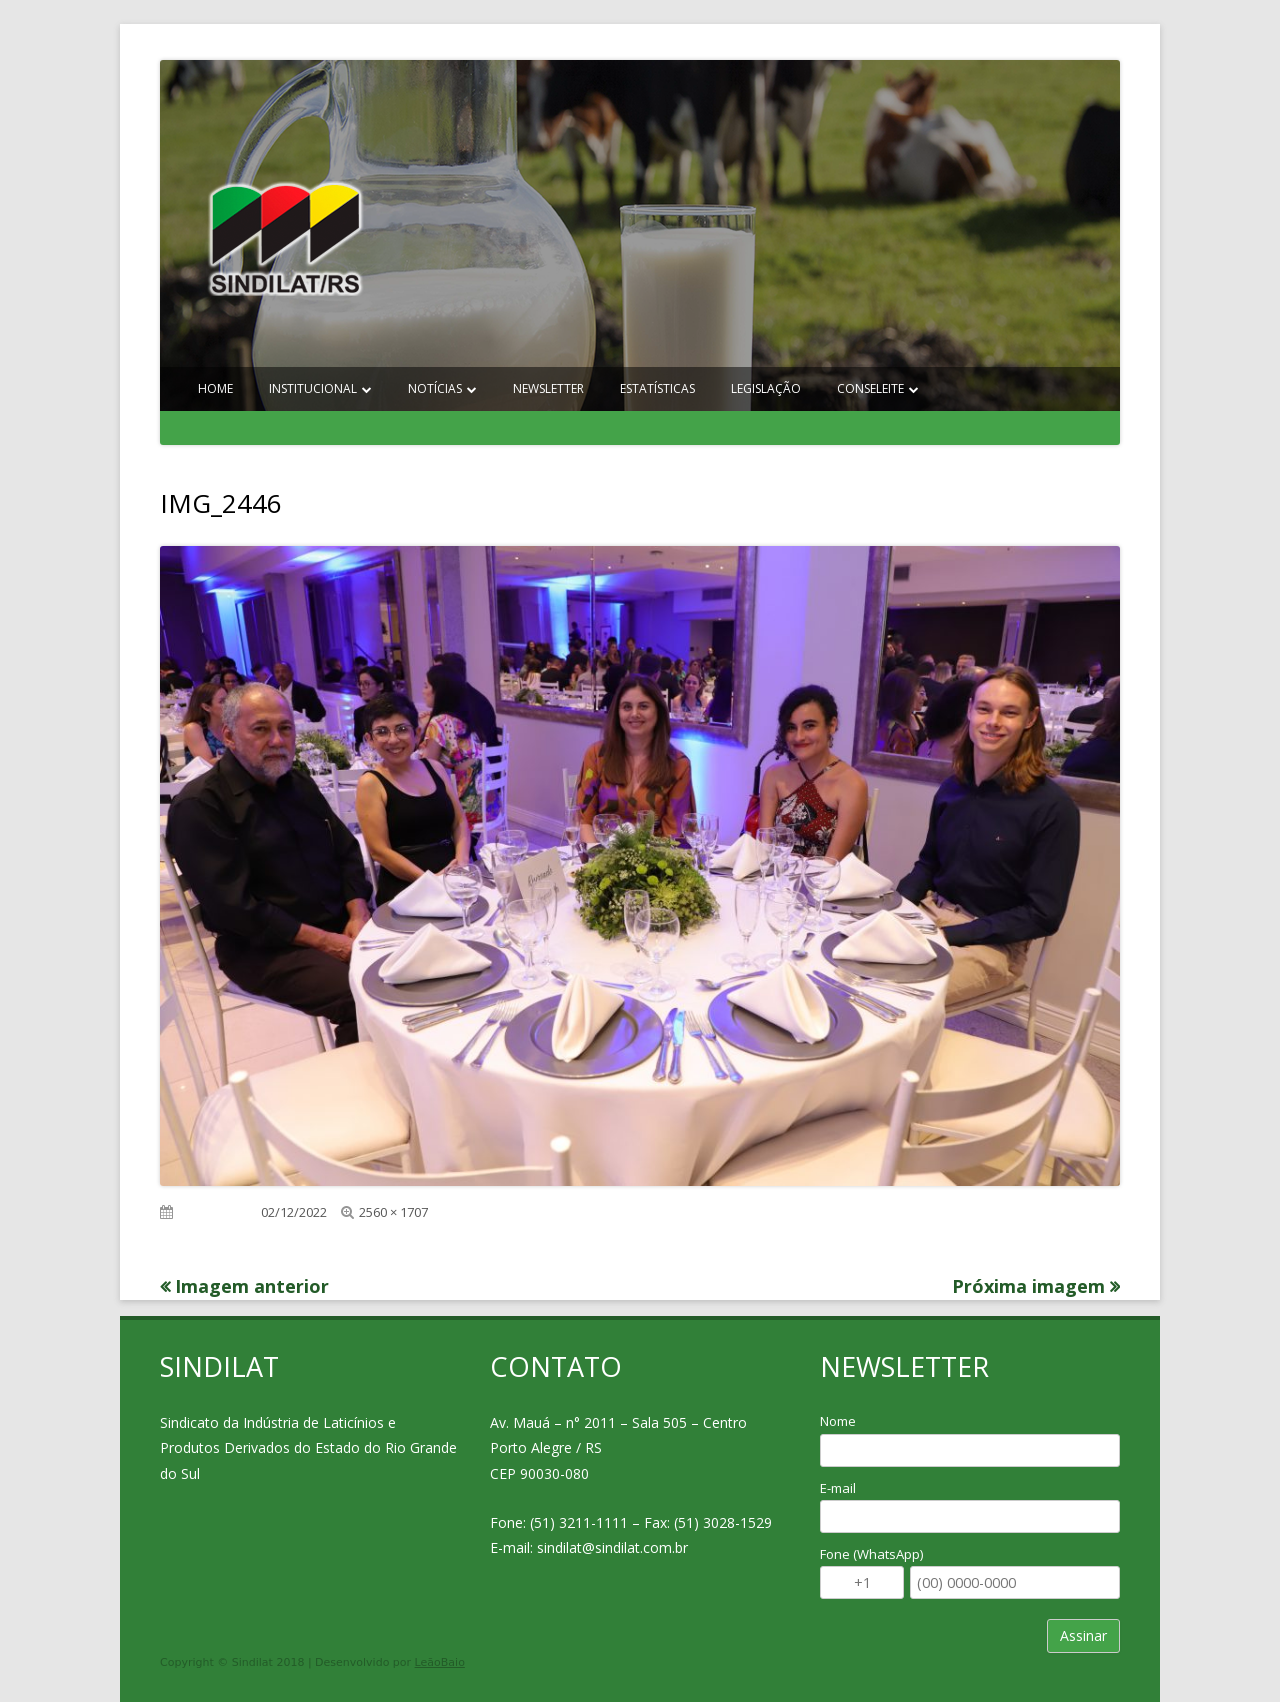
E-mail (838, 1488)
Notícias (435, 388)
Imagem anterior (252, 1286)
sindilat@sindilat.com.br (612, 1547)
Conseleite (870, 388)
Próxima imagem (1028, 1286)
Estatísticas (657, 388)
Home (215, 388)
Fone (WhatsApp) (871, 1554)
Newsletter (548, 388)
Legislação (766, 388)
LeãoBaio (440, 1662)
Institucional (313, 388)
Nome (838, 1421)
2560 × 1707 (393, 1212)
